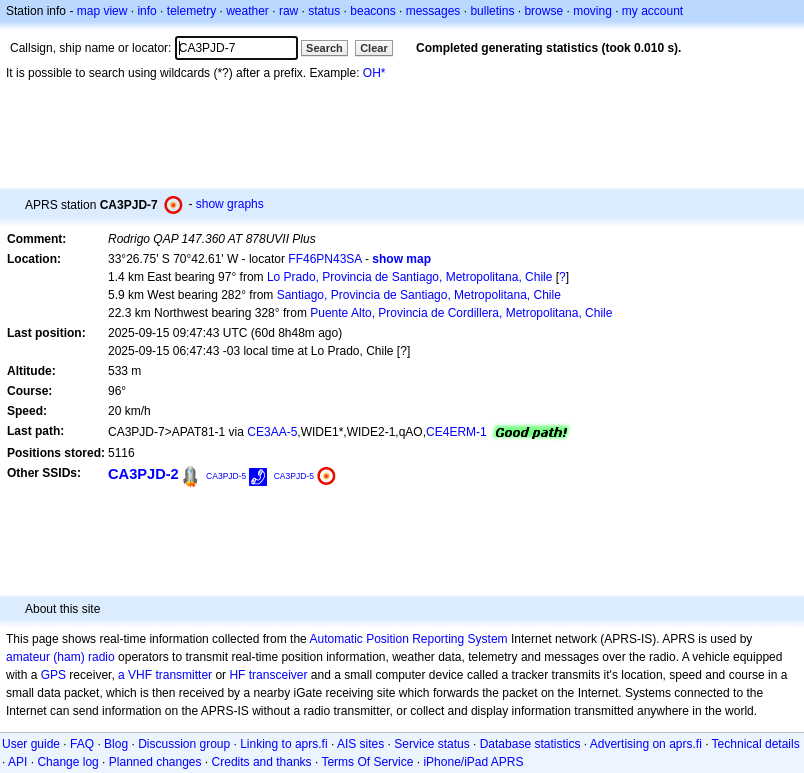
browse (543, 11)
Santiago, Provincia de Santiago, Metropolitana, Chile (419, 295)
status (324, 11)
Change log (67, 762)
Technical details (756, 744)
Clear (374, 48)
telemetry (191, 11)
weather (247, 11)
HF (237, 675)
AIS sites (360, 744)
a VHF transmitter (165, 675)
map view (102, 11)
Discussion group (184, 744)
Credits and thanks (262, 762)
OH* (374, 73)
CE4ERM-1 (456, 432)
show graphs (230, 204)
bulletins (492, 11)
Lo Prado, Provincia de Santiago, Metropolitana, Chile (410, 277)
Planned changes (155, 762)
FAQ (82, 744)
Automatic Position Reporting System (408, 639)
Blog (116, 744)
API (17, 762)
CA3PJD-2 (143, 474)
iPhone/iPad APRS (473, 762)
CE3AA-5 (272, 432)
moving (592, 11)
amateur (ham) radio (60, 657)
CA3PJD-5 (226, 476)
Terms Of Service (367, 762)
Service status (431, 744)
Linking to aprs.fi (283, 744)
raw (288, 11)
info (146, 11)
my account (652, 11)
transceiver (278, 675)
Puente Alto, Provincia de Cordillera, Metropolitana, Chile (461, 313)
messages (433, 11)
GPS (53, 675)
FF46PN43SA (324, 259)
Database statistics (530, 744)
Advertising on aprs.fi (646, 744)
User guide (31, 744)
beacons (372, 11)
